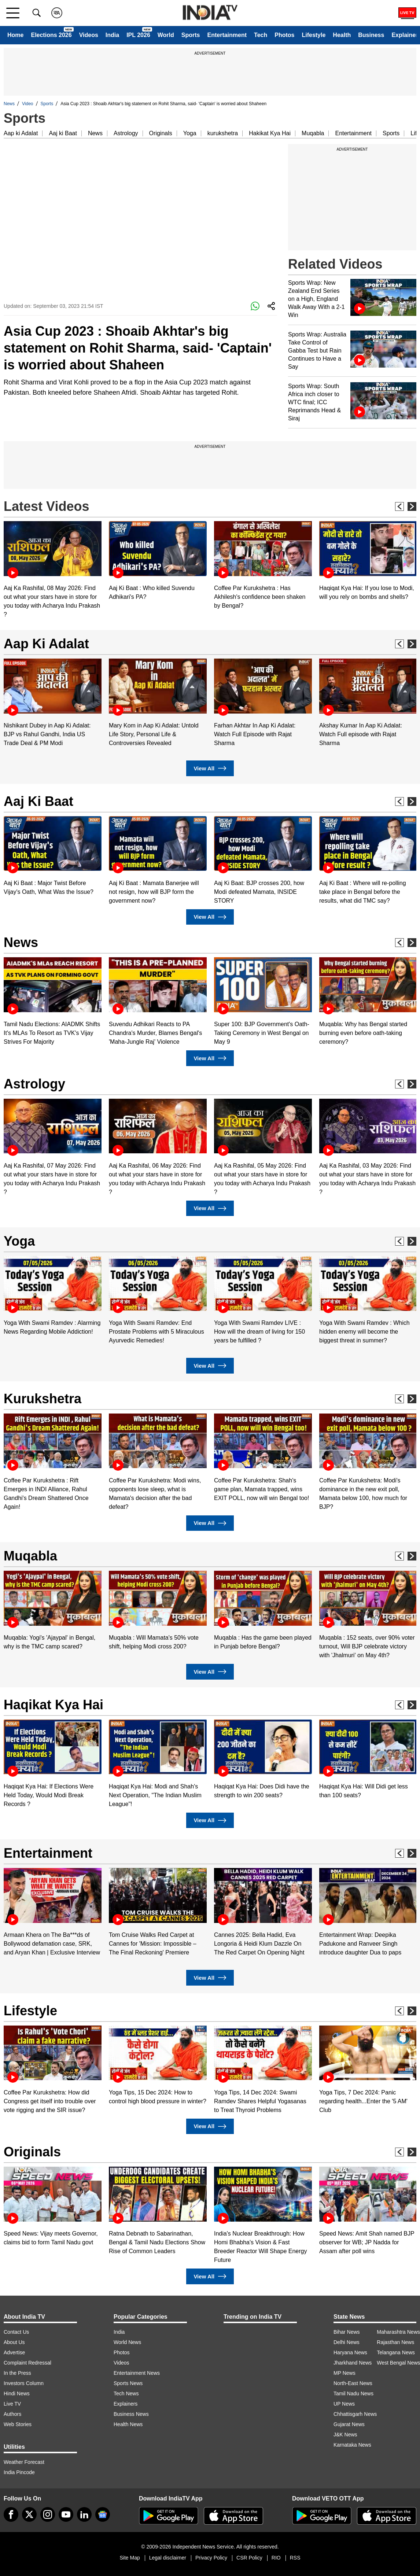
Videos (88, 35)
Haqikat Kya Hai (53, 1704)
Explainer (404, 35)
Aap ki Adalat (21, 133)
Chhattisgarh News (355, 2414)
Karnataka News (352, 2445)
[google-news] (102, 2514)
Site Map (129, 2558)
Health (342, 35)
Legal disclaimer (167, 2558)
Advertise (14, 2352)
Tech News (126, 2393)
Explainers (125, 2404)
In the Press (17, 2373)
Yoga (189, 133)
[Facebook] (11, 2514)
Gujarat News (349, 2424)
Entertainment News (137, 2373)
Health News (128, 2424)
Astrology (126, 133)
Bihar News (347, 2332)
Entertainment (227, 35)
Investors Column (24, 2383)
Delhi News (347, 2342)
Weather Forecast (24, 2462)
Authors (12, 2414)
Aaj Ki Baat (38, 801)
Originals (160, 133)
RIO (276, 2558)
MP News (344, 2373)
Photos (284, 35)
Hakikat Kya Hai (270, 133)
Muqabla (313, 133)
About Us (14, 2342)
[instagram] (47, 2514)
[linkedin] (84, 2514)
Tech (260, 35)
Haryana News (350, 2352)
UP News (344, 2404)
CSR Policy (249, 2558)
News (9, 103)
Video (27, 103)
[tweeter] (29, 2514)
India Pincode (19, 2472)
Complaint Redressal (27, 2363)
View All (210, 768)
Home (15, 35)
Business (371, 35)
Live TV (12, 2404)
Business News (131, 2414)
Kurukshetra (42, 1398)
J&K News (345, 2434)
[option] (52, 570)
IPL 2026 (138, 35)
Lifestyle (313, 35)
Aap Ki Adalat (46, 643)
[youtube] (66, 2514)
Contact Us (16, 2332)
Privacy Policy (211, 2558)
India (112, 35)
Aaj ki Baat (63, 133)
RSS (295, 2558)
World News (127, 2342)
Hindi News (17, 2393)
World (166, 35)
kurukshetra (222, 133)
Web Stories (18, 2424)
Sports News (128, 2383)
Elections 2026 (51, 35)
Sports (190, 35)
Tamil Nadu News (353, 2393)
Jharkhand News (353, 2363)
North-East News (353, 2383)
